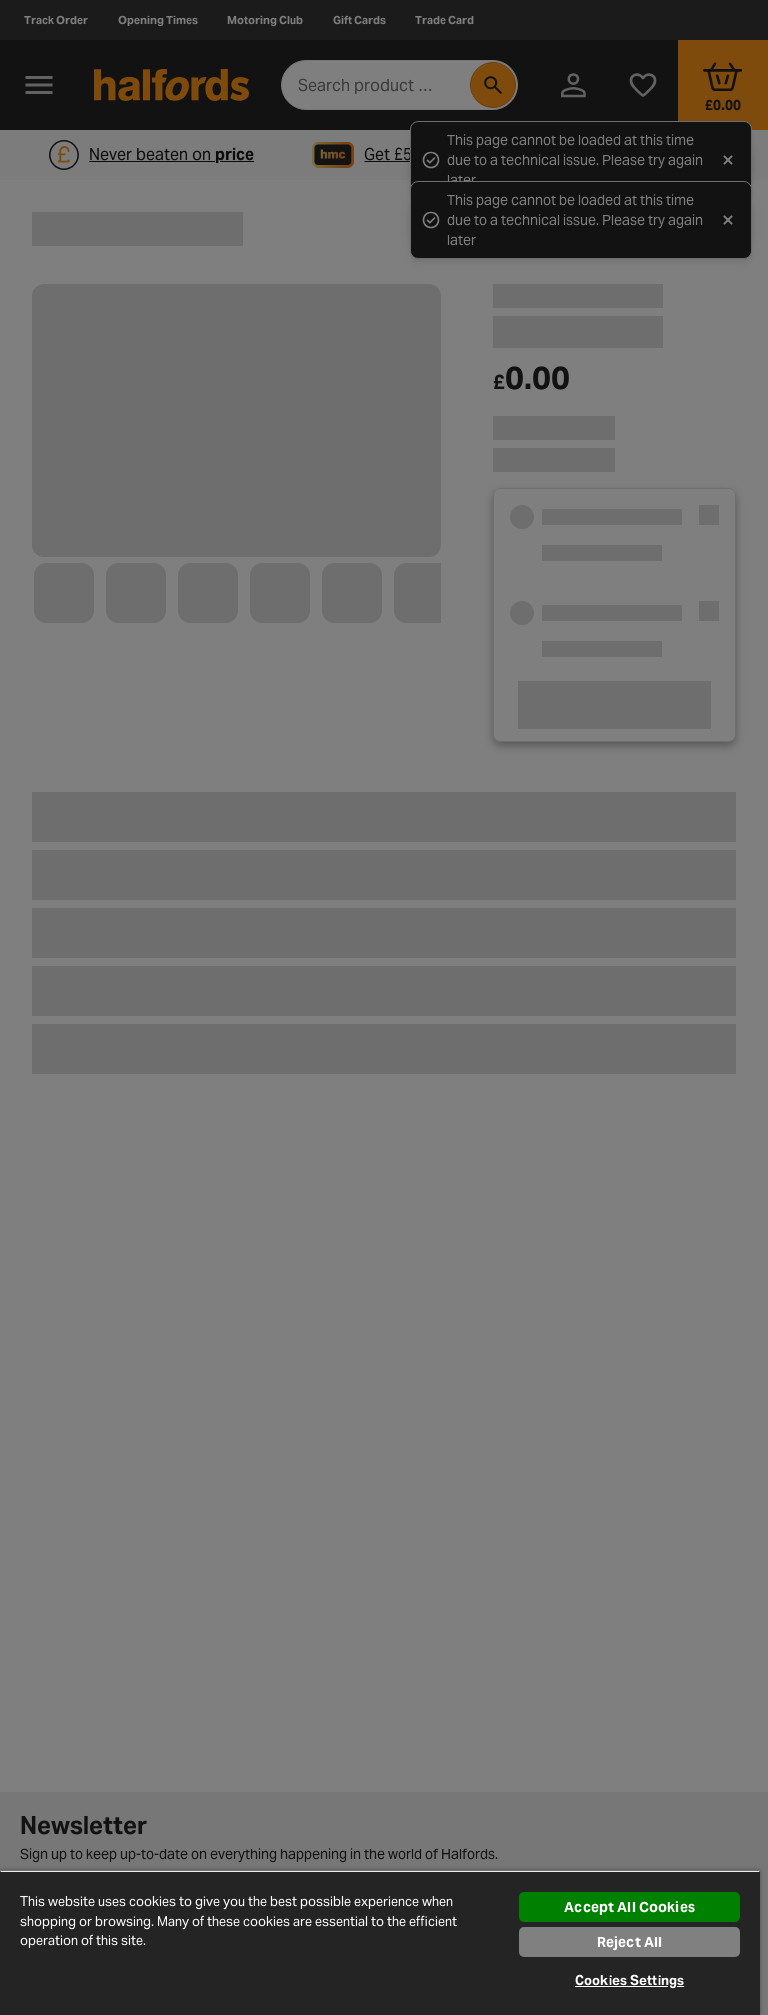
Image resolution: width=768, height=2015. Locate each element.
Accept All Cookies (629, 1907)
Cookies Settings (629, 1980)
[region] (380, 1942)
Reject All (629, 1942)
